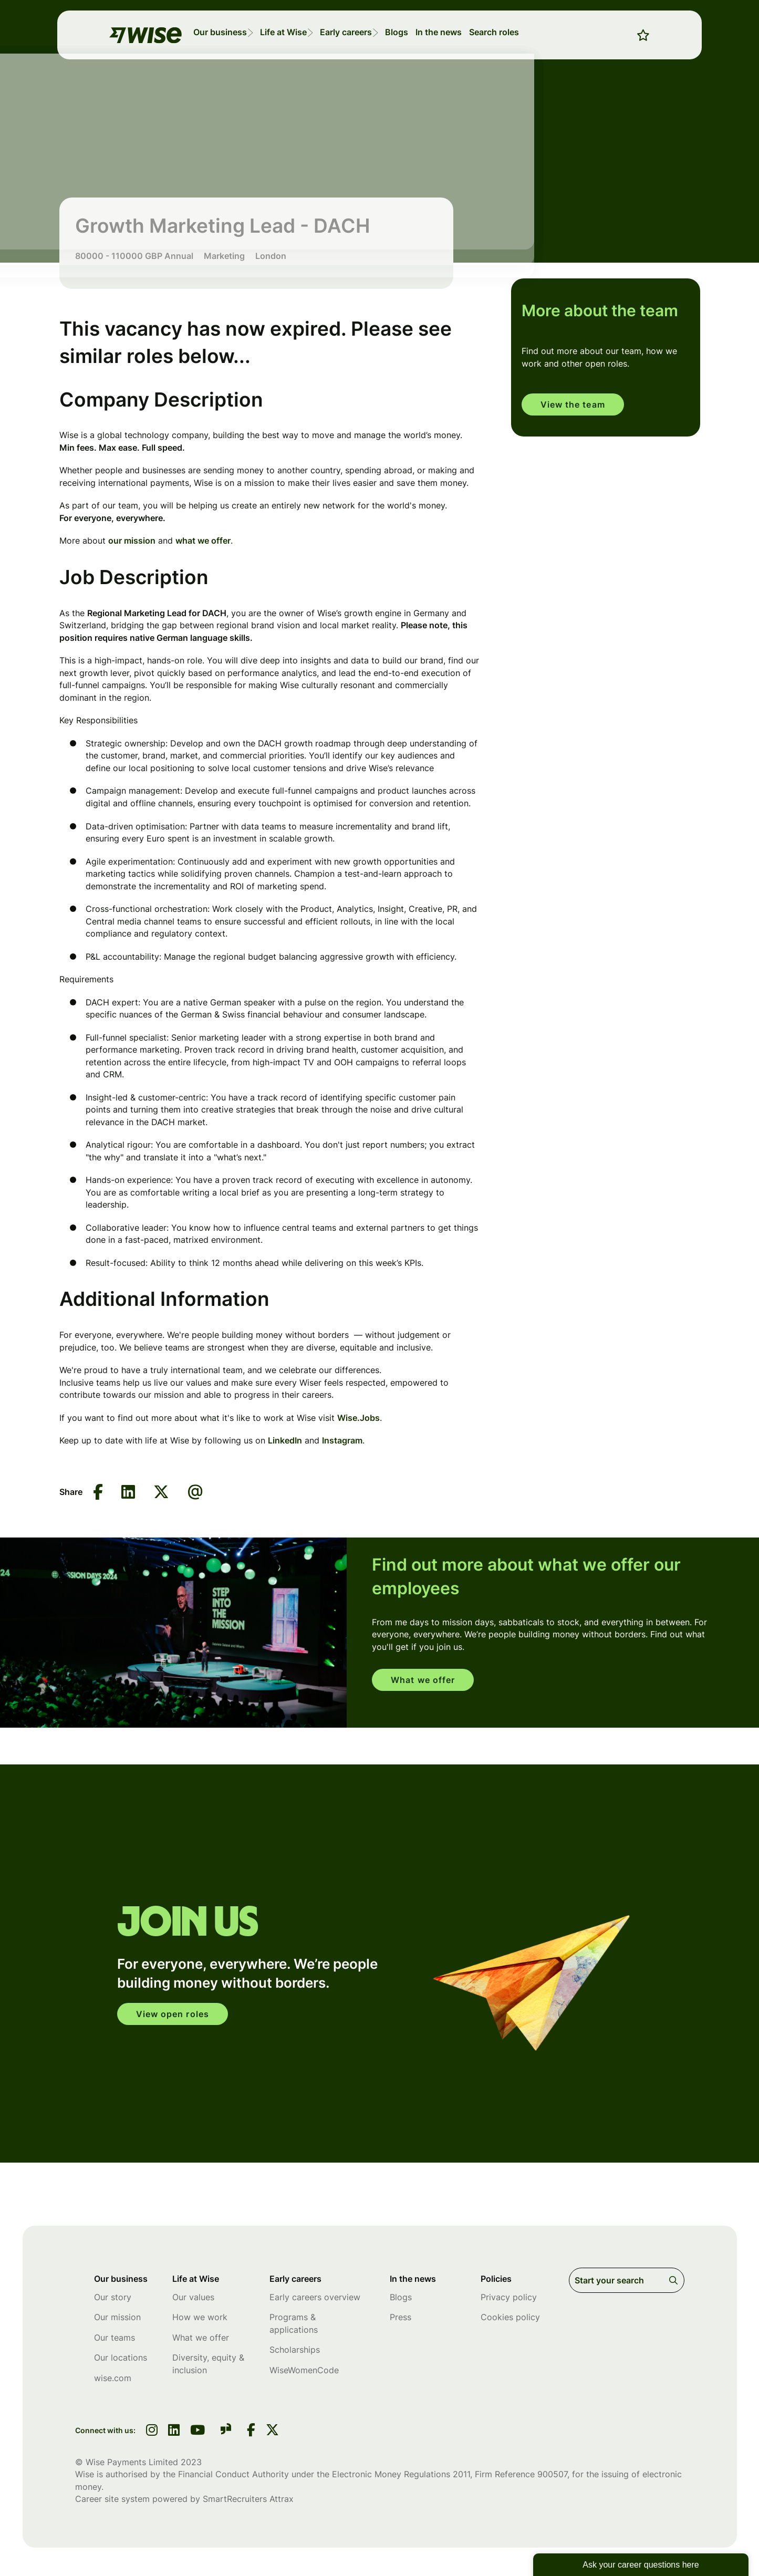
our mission (131, 540)
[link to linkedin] (174, 2433)
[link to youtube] (197, 2433)
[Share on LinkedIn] (128, 1492)
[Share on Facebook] (98, 1492)
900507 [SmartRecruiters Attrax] (552, 2476)
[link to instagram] (152, 2433)
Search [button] (675, 2280)
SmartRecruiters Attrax (248, 2501)
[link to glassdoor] (225, 2433)
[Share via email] (195, 1492)
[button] (268, 30)
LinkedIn (285, 1440)
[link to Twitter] (272, 2433)
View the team (576, 405)
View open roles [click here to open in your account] (176, 2014)
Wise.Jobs (358, 1417)
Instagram (342, 1440)
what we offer (203, 540)
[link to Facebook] (251, 2433)
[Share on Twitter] (161, 1492)
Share (70, 1492)
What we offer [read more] (426, 1680)
